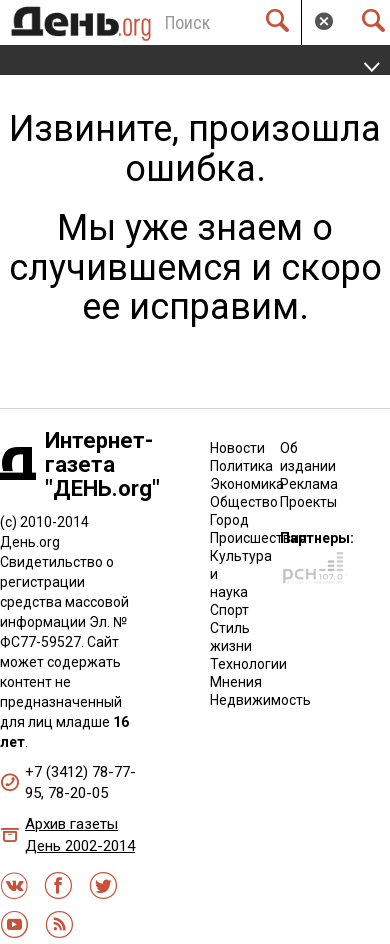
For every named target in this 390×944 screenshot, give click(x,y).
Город (229, 520)
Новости (237, 448)
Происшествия (258, 538)
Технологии (248, 664)
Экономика (247, 484)
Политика (241, 466)
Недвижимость (260, 700)
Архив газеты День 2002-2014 (80, 834)
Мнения (236, 682)
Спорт (229, 610)
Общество (244, 502)
